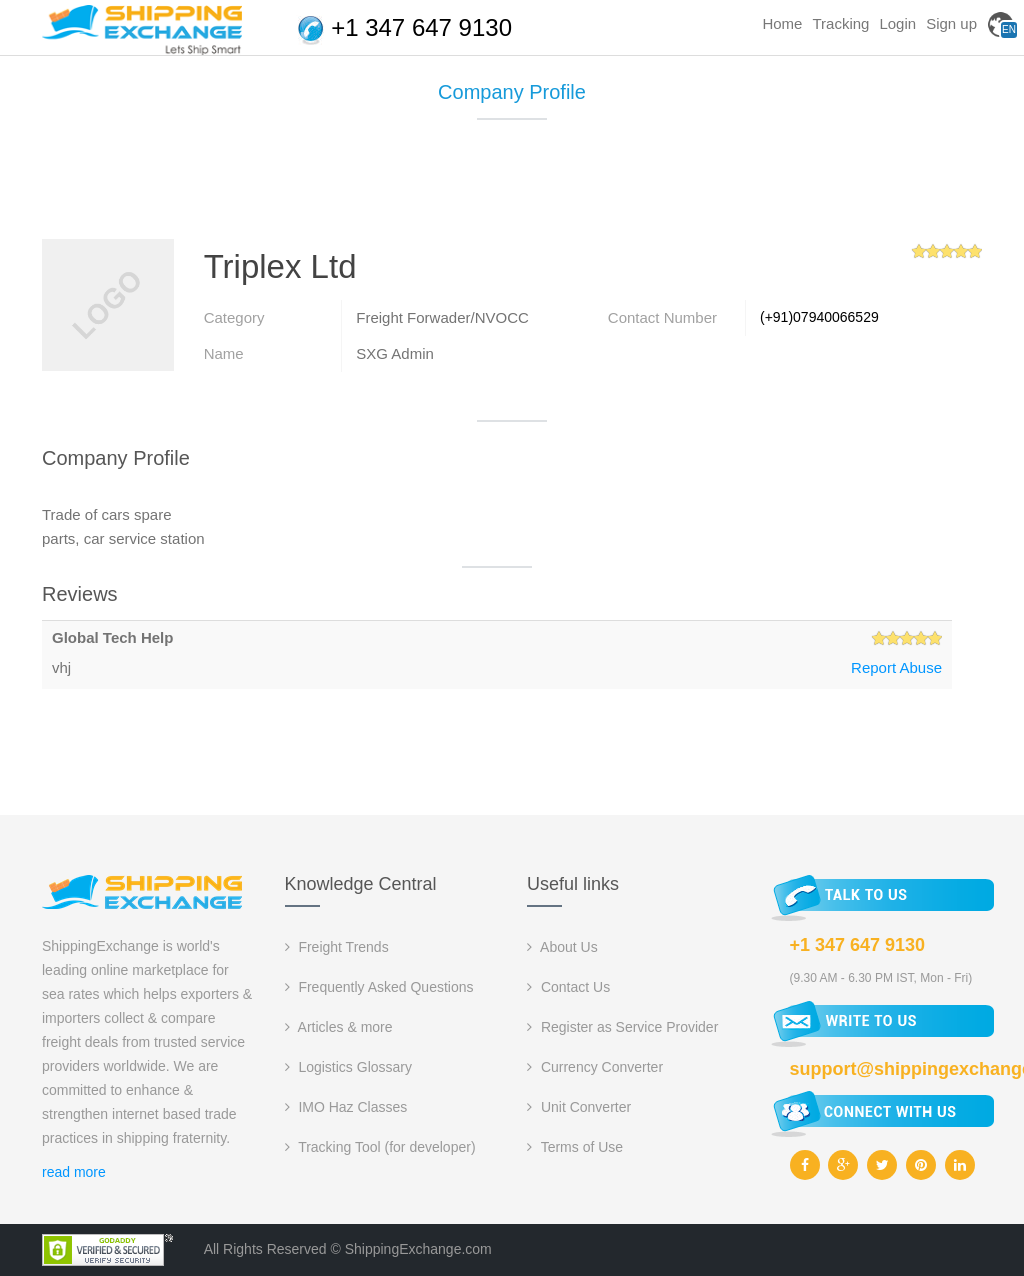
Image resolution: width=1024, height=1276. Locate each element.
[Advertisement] (512, 187)
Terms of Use (575, 1147)
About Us (562, 947)
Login (897, 23)
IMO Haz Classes (346, 1107)
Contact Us (568, 987)
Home (782, 23)
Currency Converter (595, 1067)
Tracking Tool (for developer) (380, 1147)
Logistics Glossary (348, 1067)
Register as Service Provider (622, 1027)
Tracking (840, 23)
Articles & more (339, 1027)
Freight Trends (337, 947)
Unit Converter (579, 1107)
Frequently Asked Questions (379, 987)
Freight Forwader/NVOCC (442, 317)
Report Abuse (896, 667)
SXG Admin (395, 353)
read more (74, 1172)
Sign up (951, 23)
